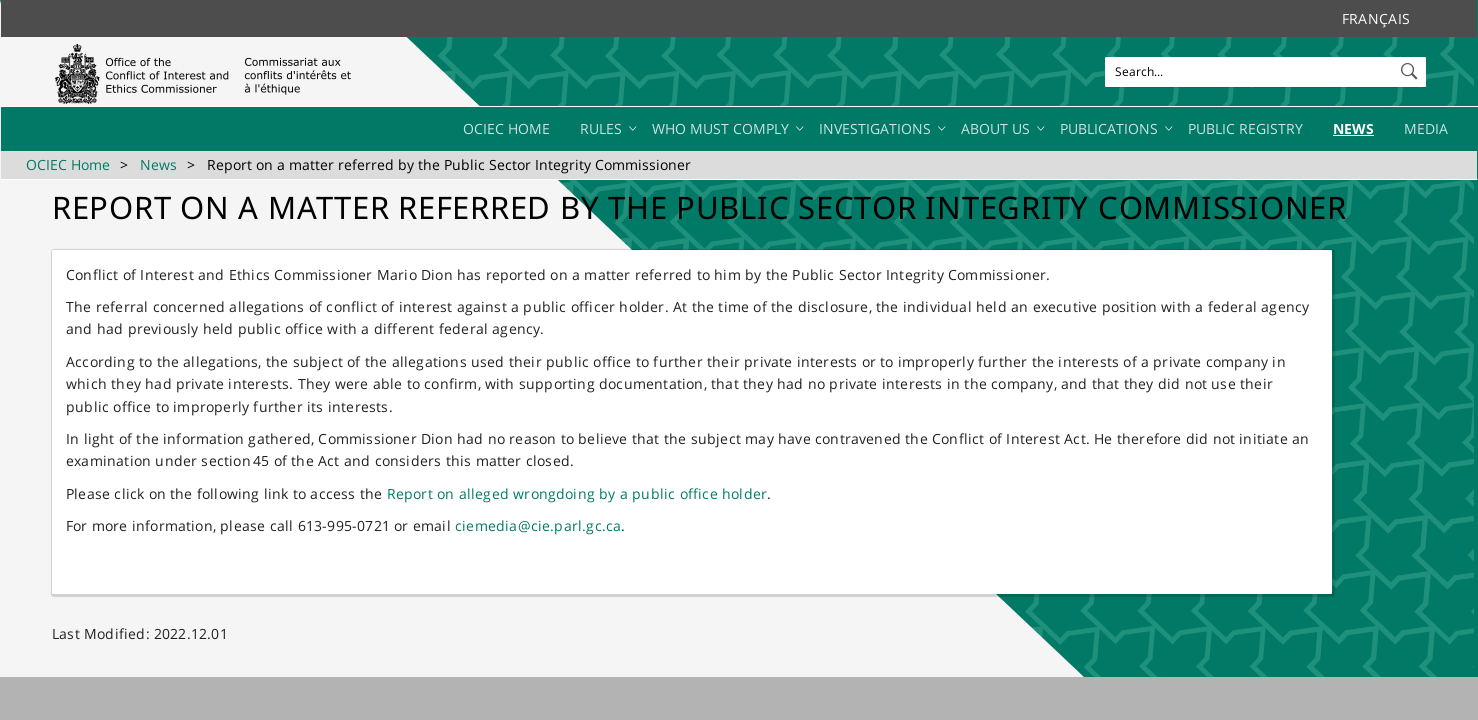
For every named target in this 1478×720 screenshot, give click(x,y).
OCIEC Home (68, 164)
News (158, 164)
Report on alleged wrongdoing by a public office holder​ (577, 493)
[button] (1411, 67)
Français (1376, 18)
